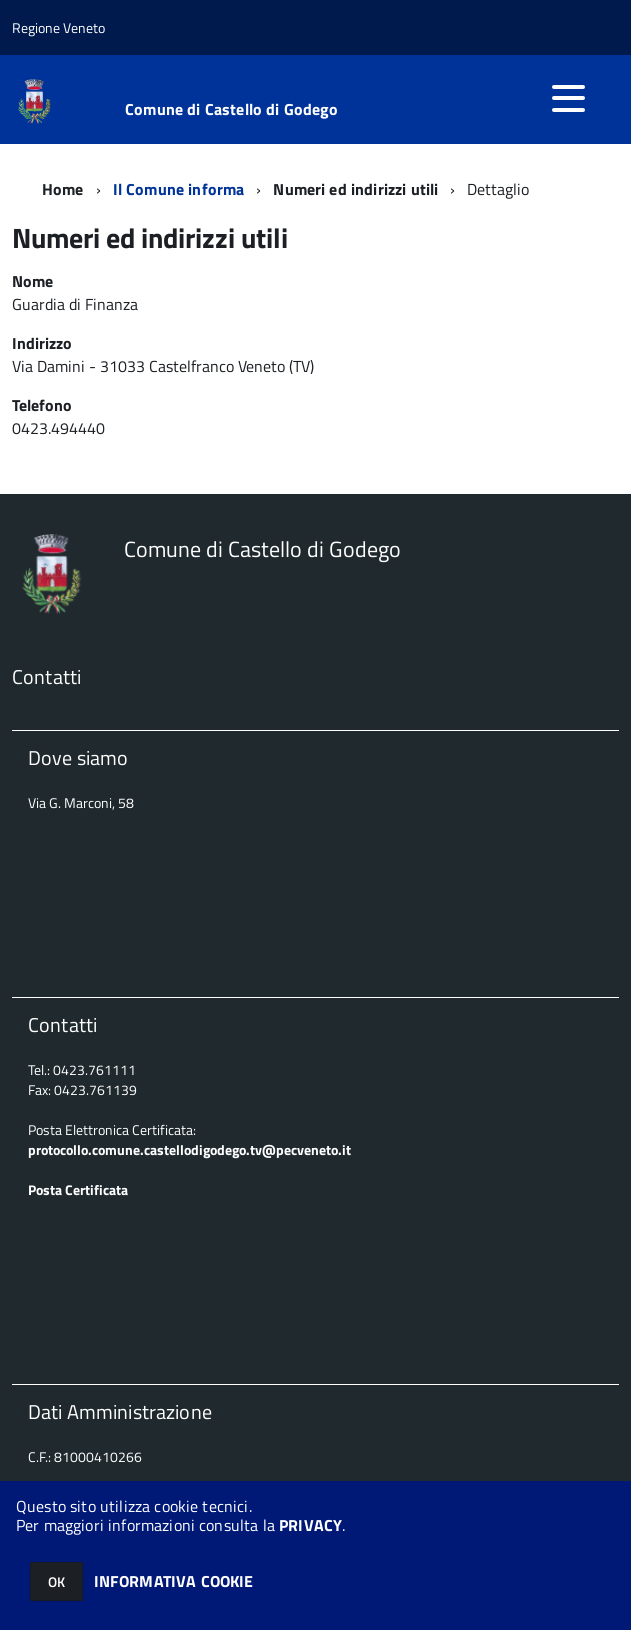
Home (63, 189)
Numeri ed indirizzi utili (355, 189)
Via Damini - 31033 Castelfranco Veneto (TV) (163, 366)
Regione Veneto (58, 27)
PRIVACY (310, 1525)
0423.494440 (60, 428)
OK (56, 1581)
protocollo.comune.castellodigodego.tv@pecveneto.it (189, 1149)
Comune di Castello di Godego (231, 109)
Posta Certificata (78, 1189)
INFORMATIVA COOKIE (174, 1581)
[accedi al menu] (568, 98)
